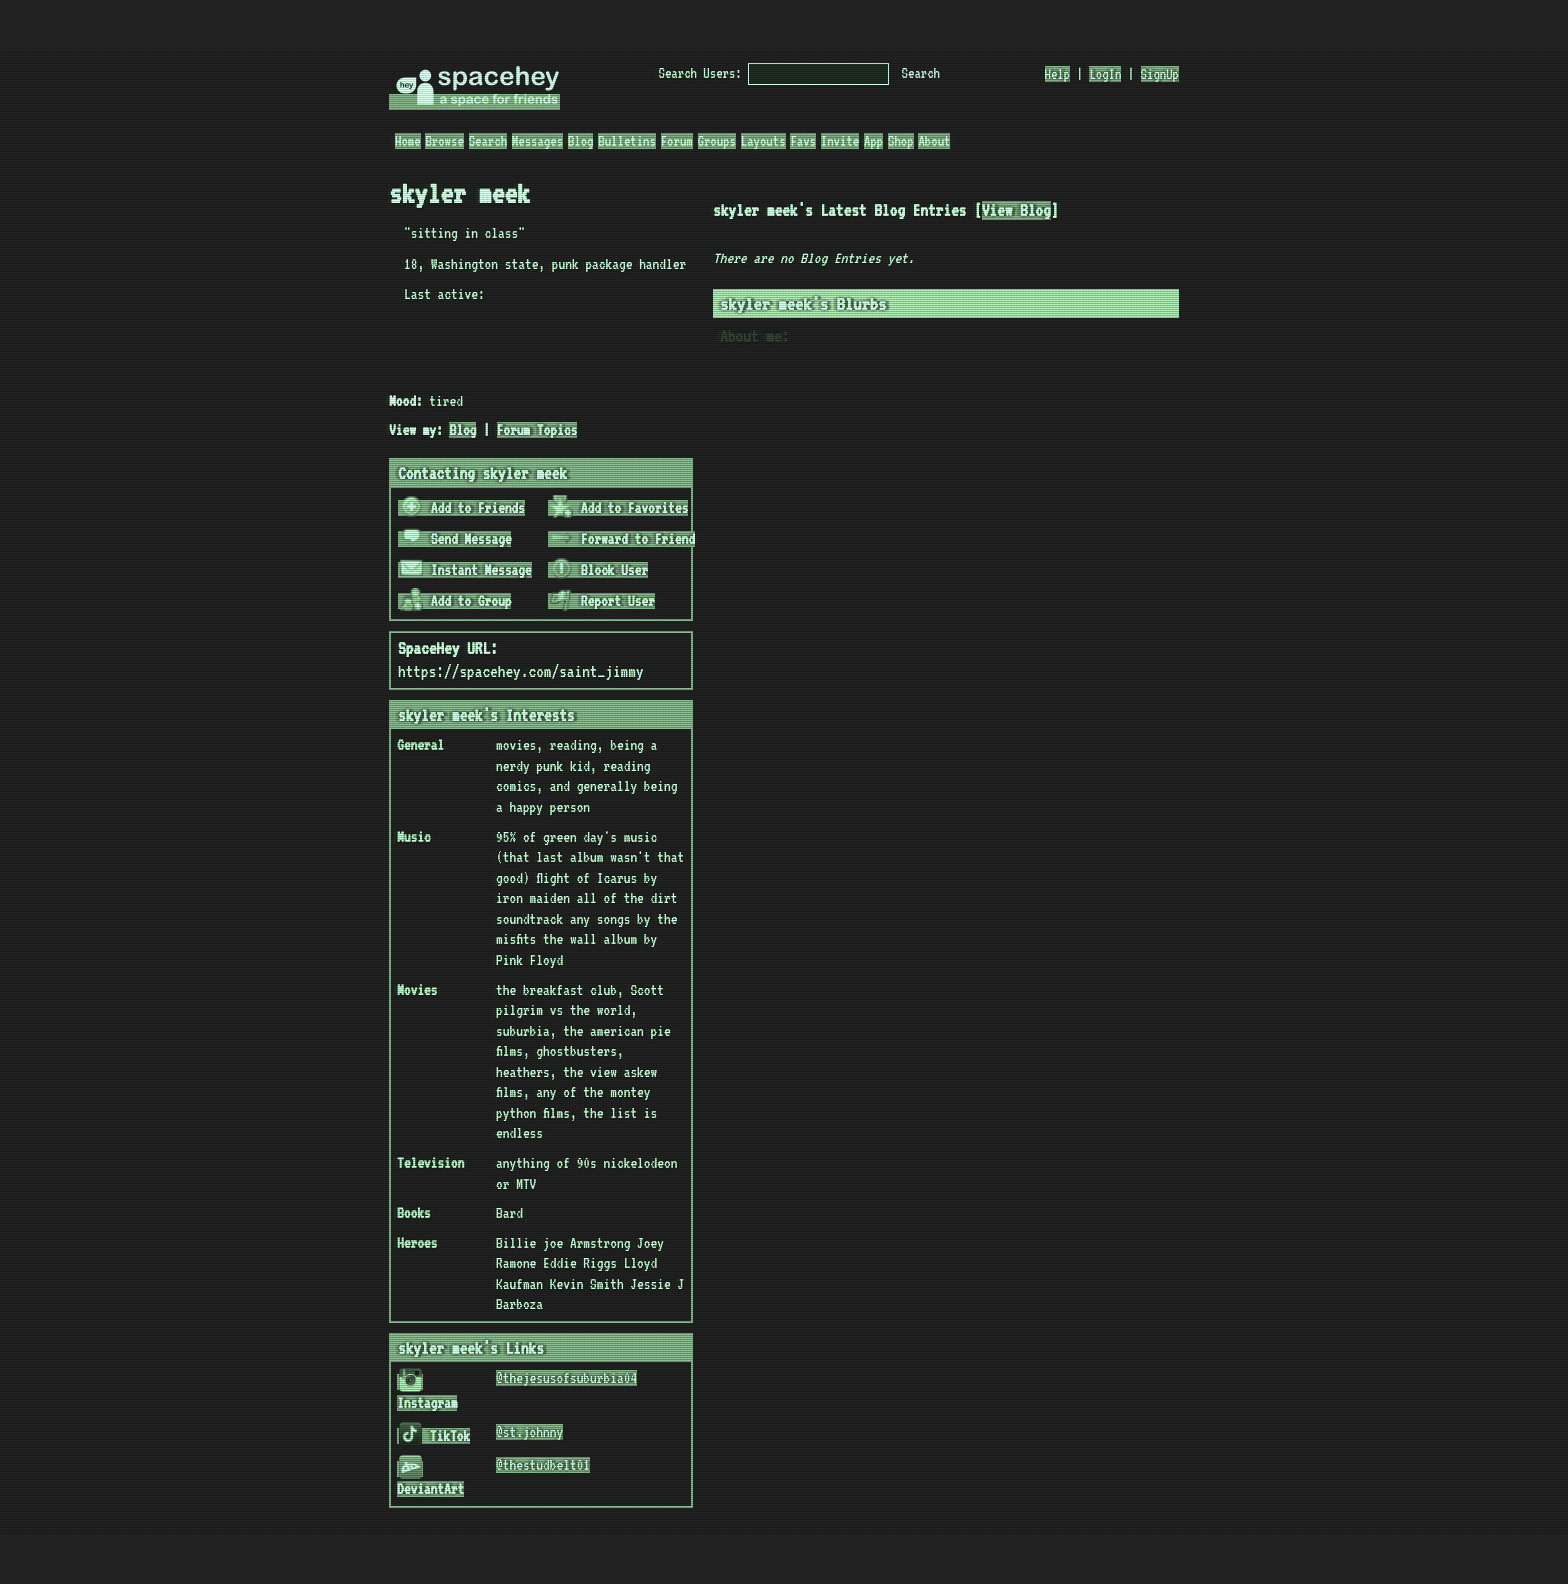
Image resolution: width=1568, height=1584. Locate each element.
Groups (717, 141)
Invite (840, 141)
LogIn (1105, 74)
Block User (599, 570)
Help (1058, 74)
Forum (677, 141)
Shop (901, 141)
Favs (803, 141)
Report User (602, 601)
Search (921, 73)
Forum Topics (537, 430)
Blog (581, 141)
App (873, 141)
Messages (537, 141)
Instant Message (466, 570)
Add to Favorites (619, 508)
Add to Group (456, 601)
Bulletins (627, 141)
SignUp (1160, 74)
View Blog (1016, 210)
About (934, 141)
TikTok (434, 1436)
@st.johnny (529, 1432)
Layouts (763, 141)
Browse (444, 141)
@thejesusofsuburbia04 (566, 1378)
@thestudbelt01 (543, 1465)
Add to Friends (462, 508)
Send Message (456, 539)
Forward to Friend (622, 539)
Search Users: (700, 73)
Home (408, 141)
